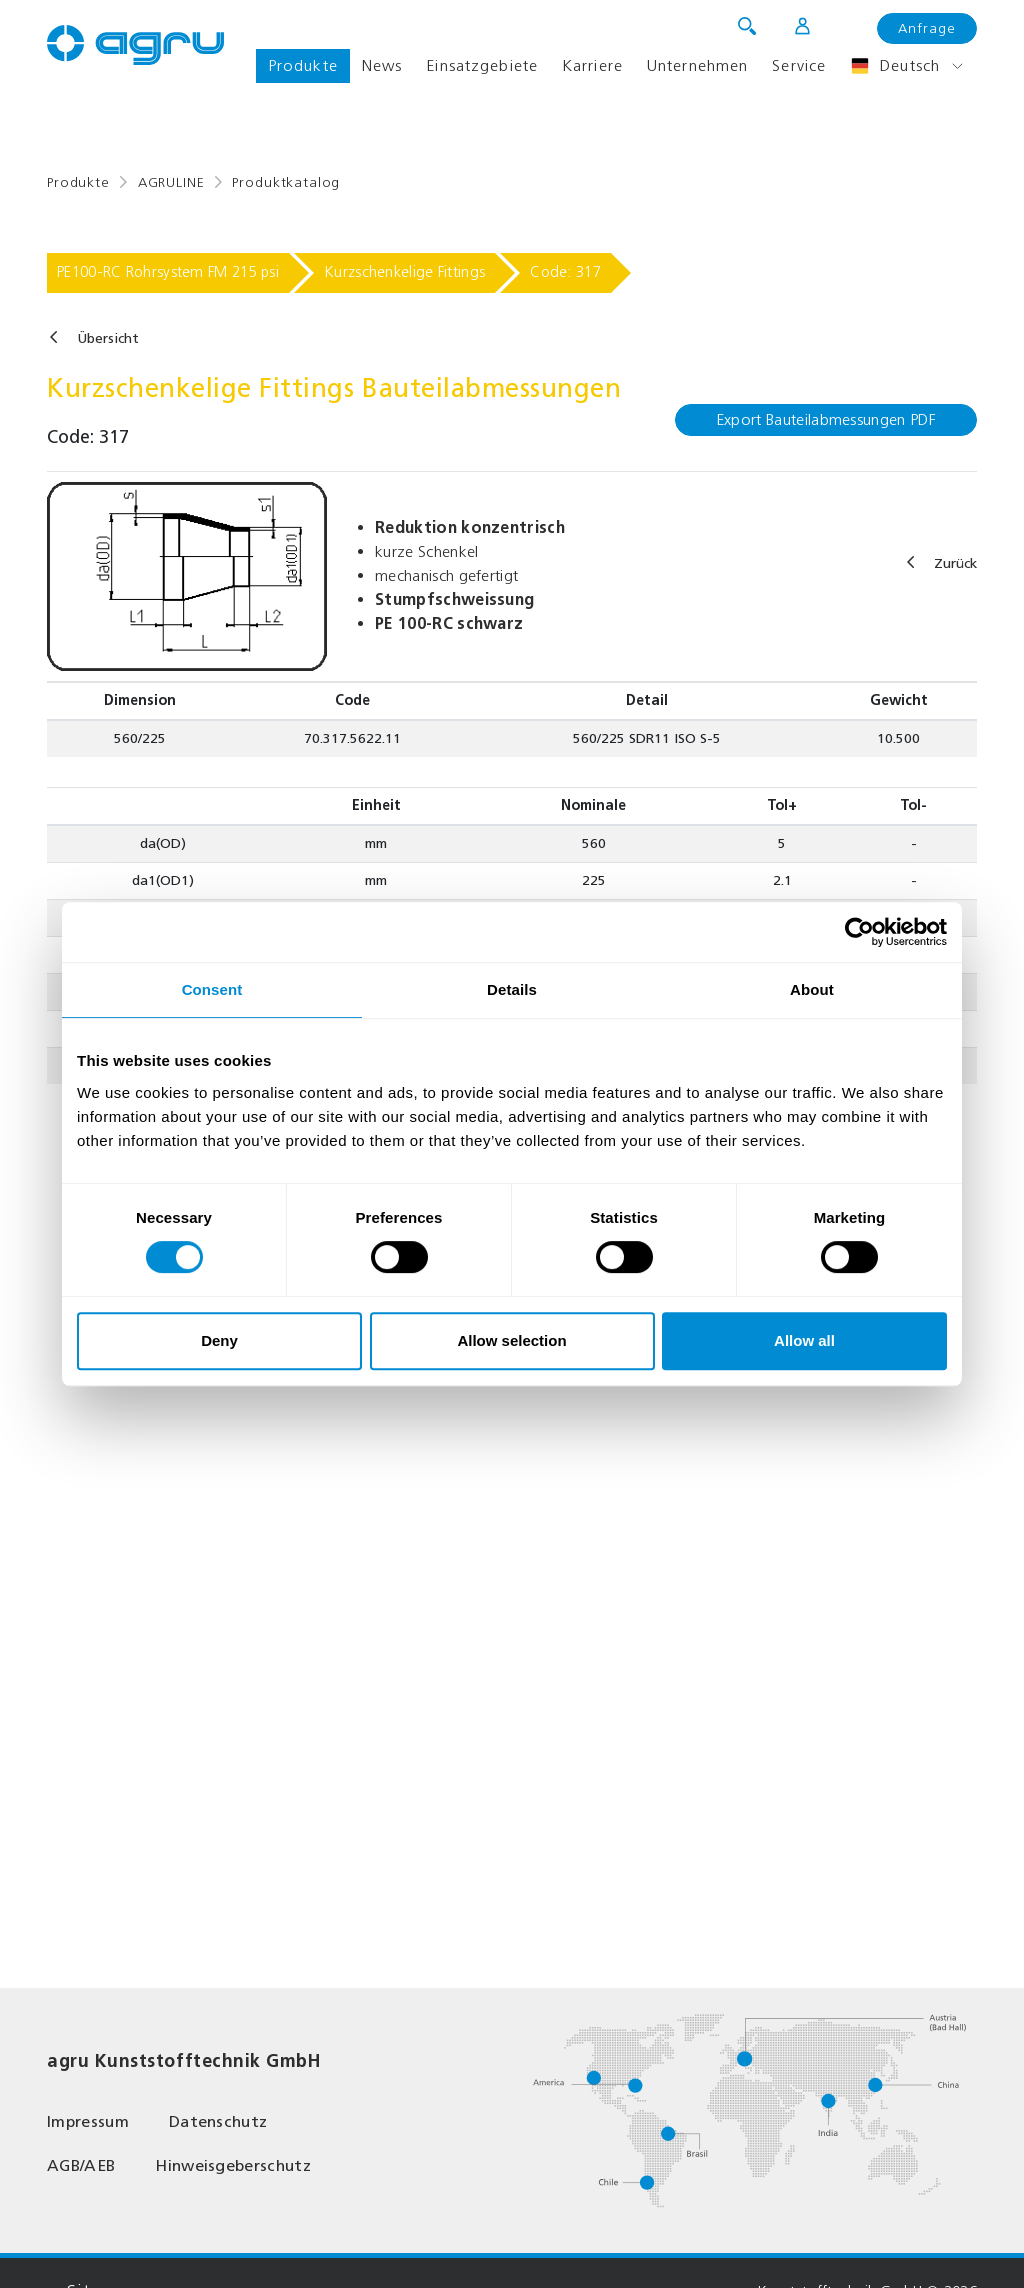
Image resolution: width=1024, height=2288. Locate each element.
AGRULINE (171, 182)
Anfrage (927, 28)
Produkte (303, 65)
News (382, 65)
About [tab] (812, 989)
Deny (219, 1340)
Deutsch (895, 66)
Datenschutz (218, 2121)
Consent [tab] (212, 989)
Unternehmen (697, 65)
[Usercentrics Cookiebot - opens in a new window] (859, 932)
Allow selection (511, 1340)
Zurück (955, 563)
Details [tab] (512, 989)
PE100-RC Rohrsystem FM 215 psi (168, 272)
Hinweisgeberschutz (233, 2165)
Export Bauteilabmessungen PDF (826, 419)
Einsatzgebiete (482, 65)
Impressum (88, 2121)
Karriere (592, 65)
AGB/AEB (81, 2165)
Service (799, 65)
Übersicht (108, 338)
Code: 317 (565, 272)
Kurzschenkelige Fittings (404, 272)
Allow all (804, 1340)
